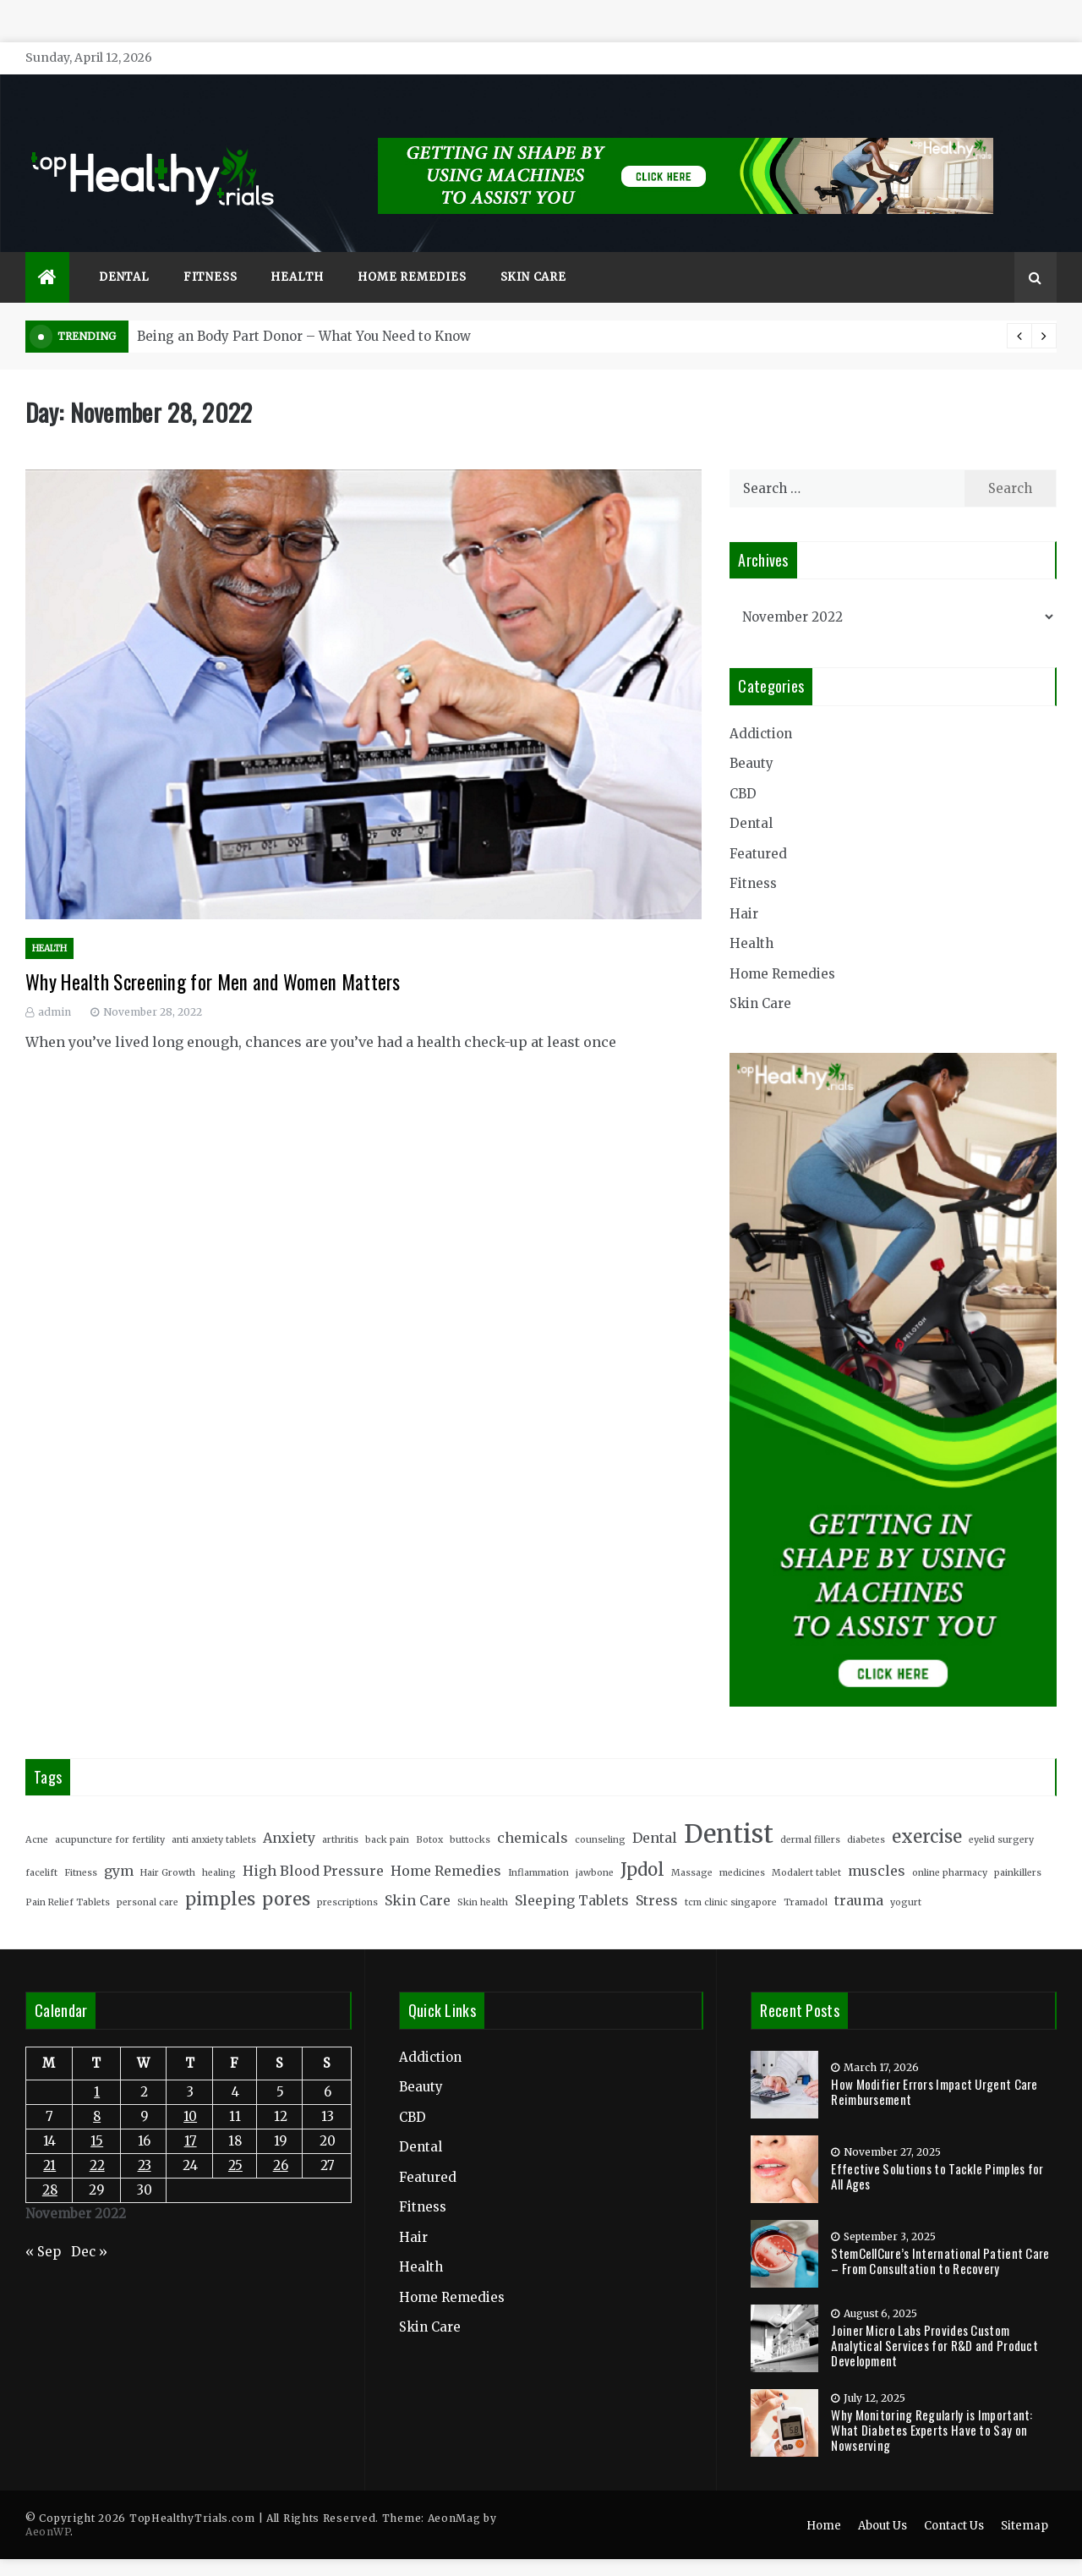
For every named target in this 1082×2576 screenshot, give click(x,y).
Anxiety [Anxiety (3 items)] (289, 1812)
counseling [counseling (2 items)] (600, 1814)
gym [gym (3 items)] (119, 1845)
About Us (882, 2500)
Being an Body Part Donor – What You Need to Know (304, 311)
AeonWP (47, 2506)
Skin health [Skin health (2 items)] (482, 1877)
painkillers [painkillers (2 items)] (1017, 1847)
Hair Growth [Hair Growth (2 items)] (167, 1847)
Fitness (210, 251)
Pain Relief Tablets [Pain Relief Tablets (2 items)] (67, 1877)
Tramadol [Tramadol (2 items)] (806, 1877)
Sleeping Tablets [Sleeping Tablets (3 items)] (572, 1874)
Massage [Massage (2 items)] (692, 1847)
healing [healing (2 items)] (219, 1847)
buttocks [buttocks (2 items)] (470, 1814)
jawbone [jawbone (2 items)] (595, 1847)
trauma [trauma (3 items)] (858, 1874)
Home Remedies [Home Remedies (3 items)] (446, 1845)
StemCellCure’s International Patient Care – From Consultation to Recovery (940, 2235)
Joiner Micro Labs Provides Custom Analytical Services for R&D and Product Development (934, 2319)
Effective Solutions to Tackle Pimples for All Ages (937, 2151)
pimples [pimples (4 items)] (220, 1874)
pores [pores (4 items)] (286, 1874)
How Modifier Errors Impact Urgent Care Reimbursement (934, 2066)
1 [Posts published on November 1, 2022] (97, 2066)
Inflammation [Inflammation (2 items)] (538, 1847)
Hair (744, 888)
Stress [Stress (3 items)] (657, 1874)
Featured (758, 828)
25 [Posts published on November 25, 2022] (235, 2140)
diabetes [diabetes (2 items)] (866, 1814)
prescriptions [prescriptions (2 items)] (347, 1877)
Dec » (89, 2226)
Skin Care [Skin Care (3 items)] (418, 1874)
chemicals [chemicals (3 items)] (532, 1812)
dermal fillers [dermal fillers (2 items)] (810, 1814)
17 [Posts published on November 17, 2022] (190, 2115)
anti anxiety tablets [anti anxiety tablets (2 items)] (214, 1814)
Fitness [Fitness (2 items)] (80, 1847)
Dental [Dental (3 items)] (654, 1812)
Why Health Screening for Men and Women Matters (213, 956)
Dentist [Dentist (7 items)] (728, 1808)
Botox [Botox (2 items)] (429, 1814)
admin (54, 986)
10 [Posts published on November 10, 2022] (190, 2091)
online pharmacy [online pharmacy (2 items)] (949, 1847)
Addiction (761, 708)
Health (297, 251)
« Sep (43, 2226)
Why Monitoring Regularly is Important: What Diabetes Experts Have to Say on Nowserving (931, 2404)
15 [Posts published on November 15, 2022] (96, 2115)
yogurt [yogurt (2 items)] (905, 1877)
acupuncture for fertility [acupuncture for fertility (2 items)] (110, 1814)
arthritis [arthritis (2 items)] (340, 1814)
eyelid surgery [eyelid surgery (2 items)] (1001, 1814)
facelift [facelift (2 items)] (41, 1847)
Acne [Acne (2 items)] (36, 1814)
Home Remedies (412, 251)
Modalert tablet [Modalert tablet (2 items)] (806, 1847)
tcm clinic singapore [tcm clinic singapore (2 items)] (731, 1877)
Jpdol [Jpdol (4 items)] (642, 1844)
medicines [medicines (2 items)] (742, 1847)
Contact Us (954, 2500)
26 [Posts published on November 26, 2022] (280, 2140)
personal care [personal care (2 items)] (147, 1877)
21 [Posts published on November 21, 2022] (49, 2140)
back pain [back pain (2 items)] (387, 1814)
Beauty (751, 738)
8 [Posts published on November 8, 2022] (97, 2091)
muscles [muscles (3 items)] (876, 1845)
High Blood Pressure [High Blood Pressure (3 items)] (313, 1845)
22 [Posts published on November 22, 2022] (97, 2140)
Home (823, 2500)
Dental (124, 251)
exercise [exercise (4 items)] (927, 1811)
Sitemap (1024, 2500)
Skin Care (533, 251)
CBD (743, 768)
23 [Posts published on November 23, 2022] (144, 2140)
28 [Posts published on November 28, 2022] (49, 2165)
